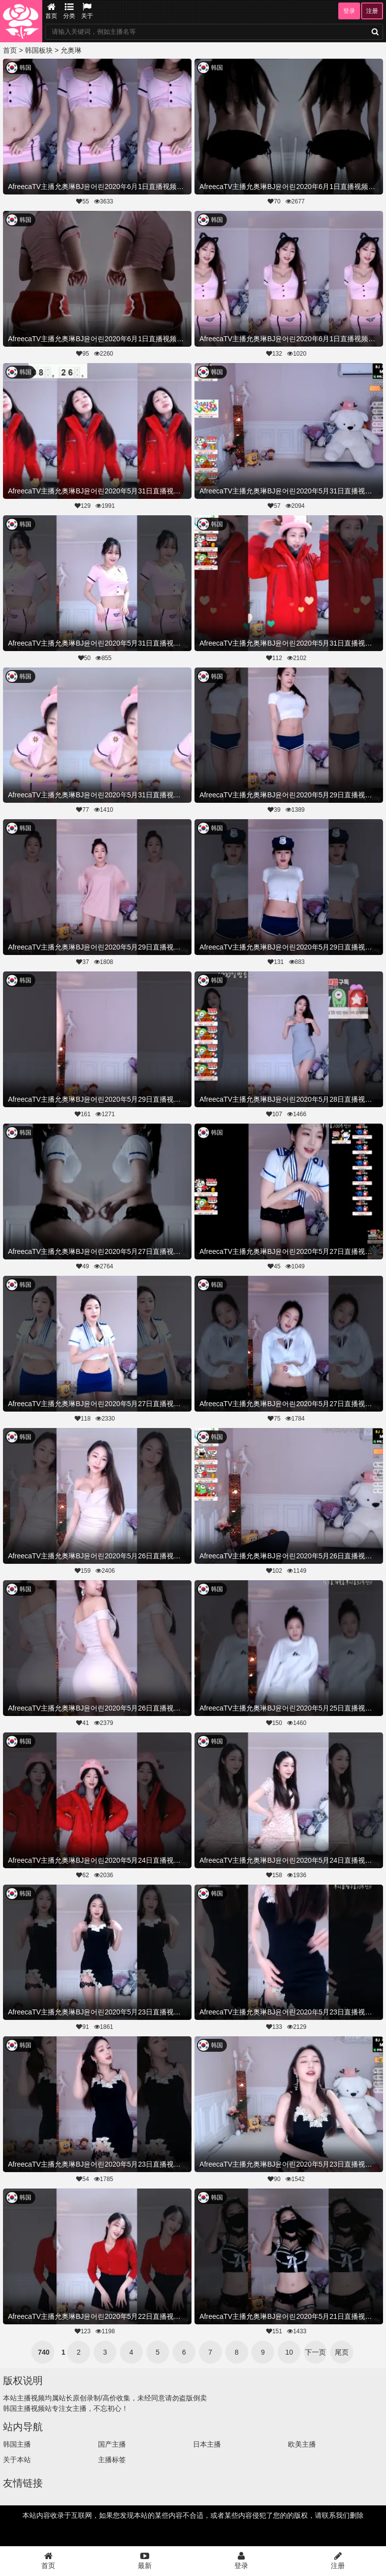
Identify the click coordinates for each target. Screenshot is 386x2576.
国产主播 (112, 2444)
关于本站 (17, 2460)
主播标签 (112, 2460)
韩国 (25, 67)
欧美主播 (302, 2444)
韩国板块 (39, 50)
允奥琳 (71, 50)
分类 (69, 10)
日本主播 (207, 2444)
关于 (87, 10)
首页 (51, 10)
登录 (349, 10)
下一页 (315, 2352)
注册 (372, 10)
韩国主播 (17, 2444)
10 (289, 2352)
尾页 (342, 2352)
